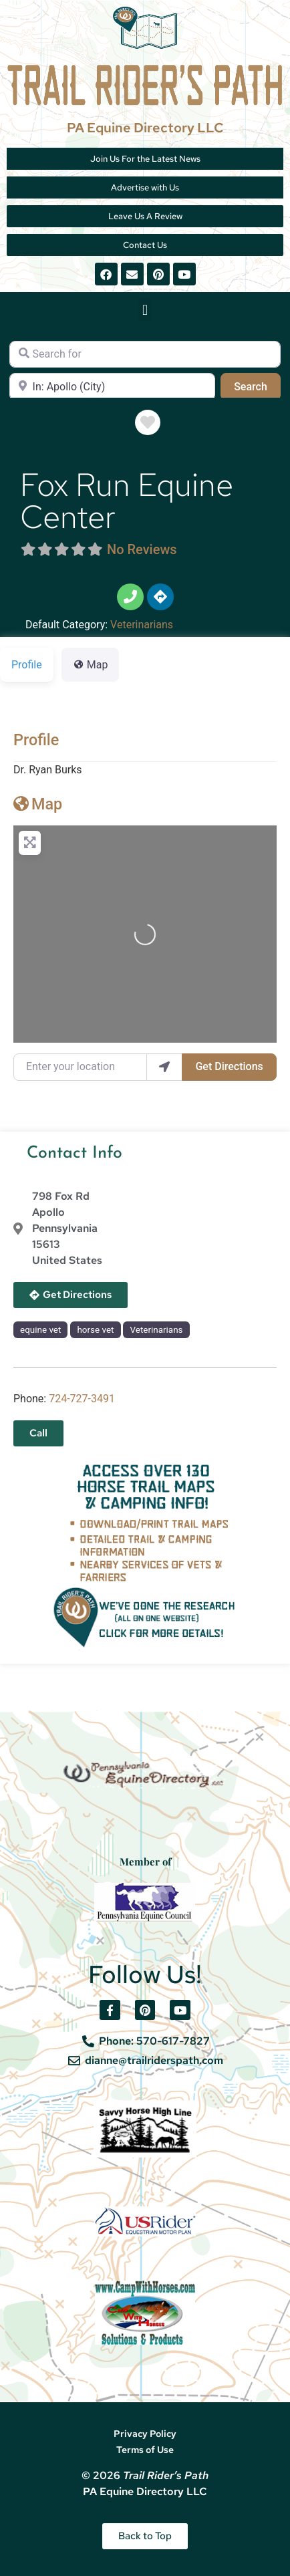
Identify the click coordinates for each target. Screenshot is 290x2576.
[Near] (112, 386)
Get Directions (229, 1066)
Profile (36, 740)
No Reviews (142, 549)
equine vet (40, 1330)
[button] (144, 310)
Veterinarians (141, 624)
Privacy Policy (145, 2434)
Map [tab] (90, 664)
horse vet (95, 1330)
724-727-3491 (82, 1398)
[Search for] (145, 354)
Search (257, 385)
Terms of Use (145, 2450)
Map (37, 804)
